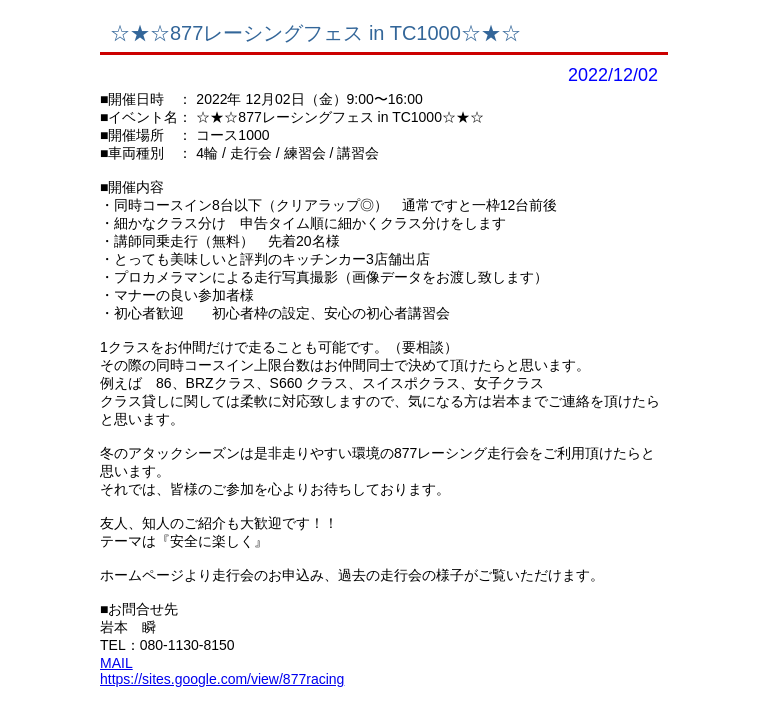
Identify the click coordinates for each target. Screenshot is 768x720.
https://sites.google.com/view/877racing (222, 679)
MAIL (116, 663)
